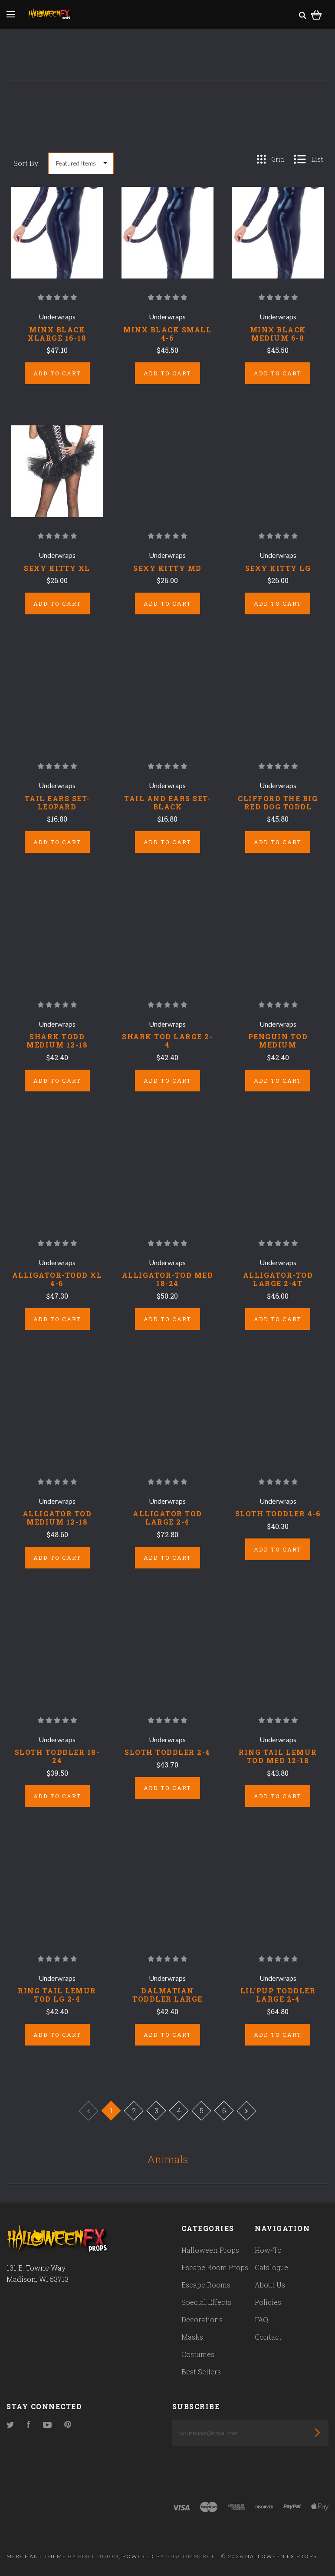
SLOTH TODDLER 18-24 (57, 1756)
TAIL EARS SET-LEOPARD (57, 802)
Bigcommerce (191, 2556)
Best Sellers (201, 2371)
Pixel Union (98, 2556)
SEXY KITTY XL (57, 568)
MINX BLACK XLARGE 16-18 (57, 333)
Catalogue (271, 2267)
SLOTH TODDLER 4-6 (278, 1513)
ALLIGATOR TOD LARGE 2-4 (167, 1517)
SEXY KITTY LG (278, 568)
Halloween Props (210, 2249)
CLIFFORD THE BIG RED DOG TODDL (278, 802)
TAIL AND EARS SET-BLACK (167, 802)
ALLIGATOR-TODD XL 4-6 (57, 1279)
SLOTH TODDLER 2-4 (167, 1752)
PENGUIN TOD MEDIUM (278, 1040)
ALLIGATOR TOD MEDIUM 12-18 (57, 1517)
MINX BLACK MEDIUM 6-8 (278, 333)
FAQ (261, 2319)
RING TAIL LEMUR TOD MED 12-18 (278, 1756)
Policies (268, 2302)
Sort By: (26, 163)
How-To (268, 2249)
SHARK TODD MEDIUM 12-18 (57, 1040)
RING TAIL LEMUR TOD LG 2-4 (57, 1994)
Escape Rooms (205, 2284)
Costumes (197, 2354)
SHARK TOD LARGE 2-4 (167, 1040)
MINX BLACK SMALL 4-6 (167, 333)
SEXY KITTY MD (167, 568)
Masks (192, 2336)
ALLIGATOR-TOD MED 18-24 (167, 1279)
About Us (270, 2284)
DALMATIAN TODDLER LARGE (167, 1994)
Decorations (202, 2319)
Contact (268, 2336)
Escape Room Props (214, 2267)
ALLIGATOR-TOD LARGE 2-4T (278, 1279)
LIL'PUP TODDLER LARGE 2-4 (278, 1994)
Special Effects (206, 2302)
